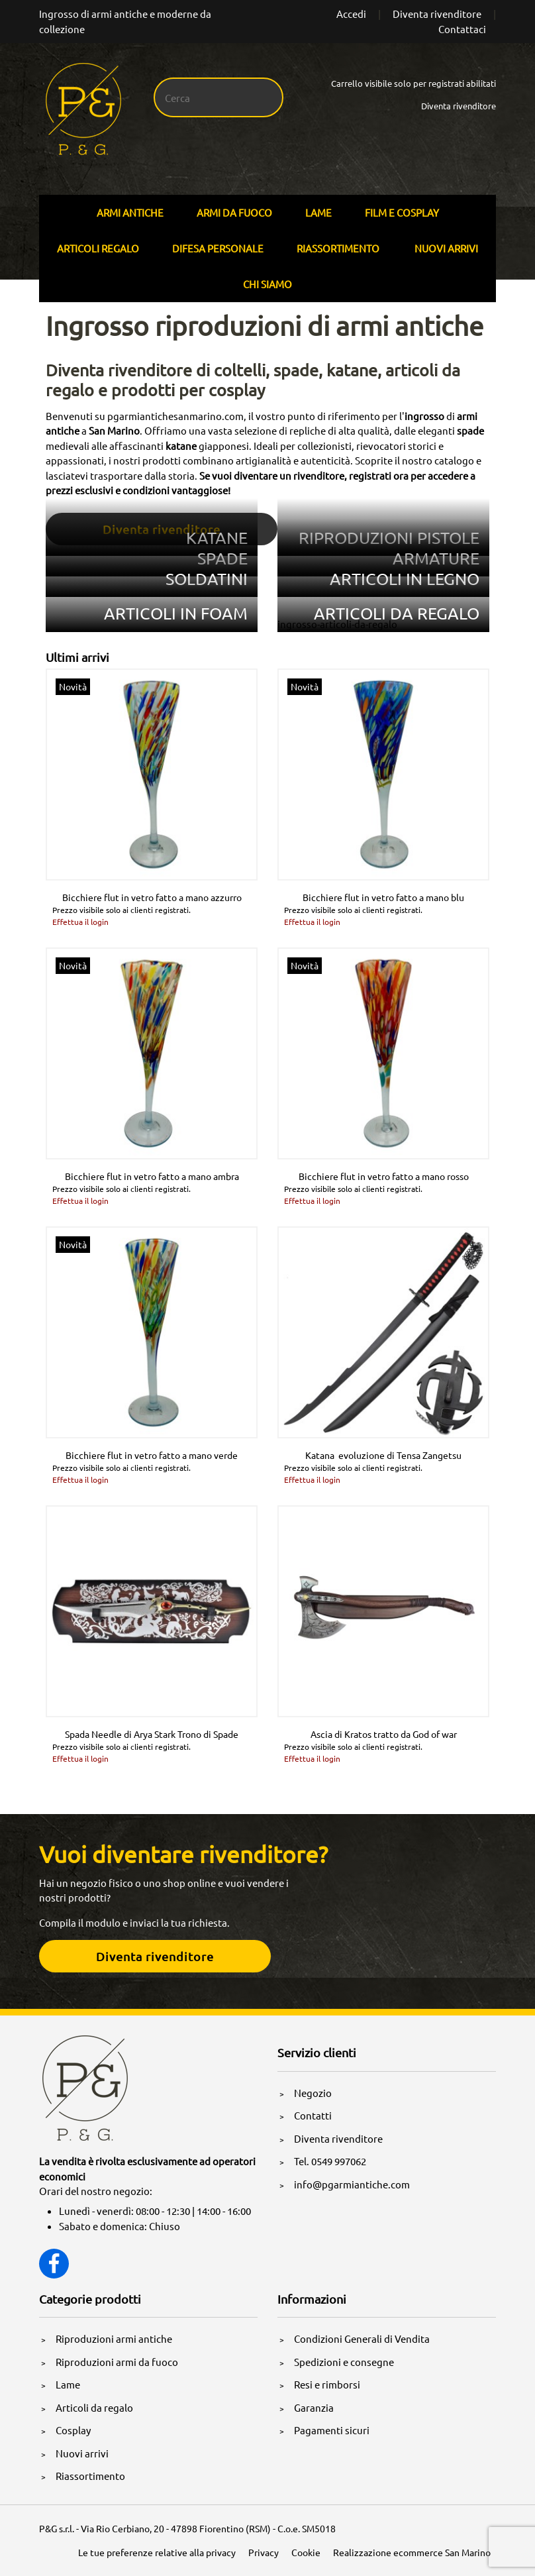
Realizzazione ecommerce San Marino (412, 2552)
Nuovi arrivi (446, 248)
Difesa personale (218, 248)
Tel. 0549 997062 (330, 2161)
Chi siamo (267, 284)
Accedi (351, 13)
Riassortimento (338, 248)
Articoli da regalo (94, 2407)
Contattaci (462, 29)
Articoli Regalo (98, 248)
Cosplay (73, 2430)
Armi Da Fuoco (234, 212)
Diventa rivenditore (437, 13)
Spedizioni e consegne (344, 2361)
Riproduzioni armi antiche (114, 2338)
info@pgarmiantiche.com (352, 2184)
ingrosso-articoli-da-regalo (337, 623)
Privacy (263, 2552)
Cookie (305, 2552)
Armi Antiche (130, 212)
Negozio (313, 2092)
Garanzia (314, 2407)
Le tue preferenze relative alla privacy (157, 2552)
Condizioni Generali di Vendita (362, 2338)
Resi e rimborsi (327, 2384)
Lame (318, 212)
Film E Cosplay (402, 212)
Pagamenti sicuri (331, 2430)
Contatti (313, 2115)
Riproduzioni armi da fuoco (117, 2361)
